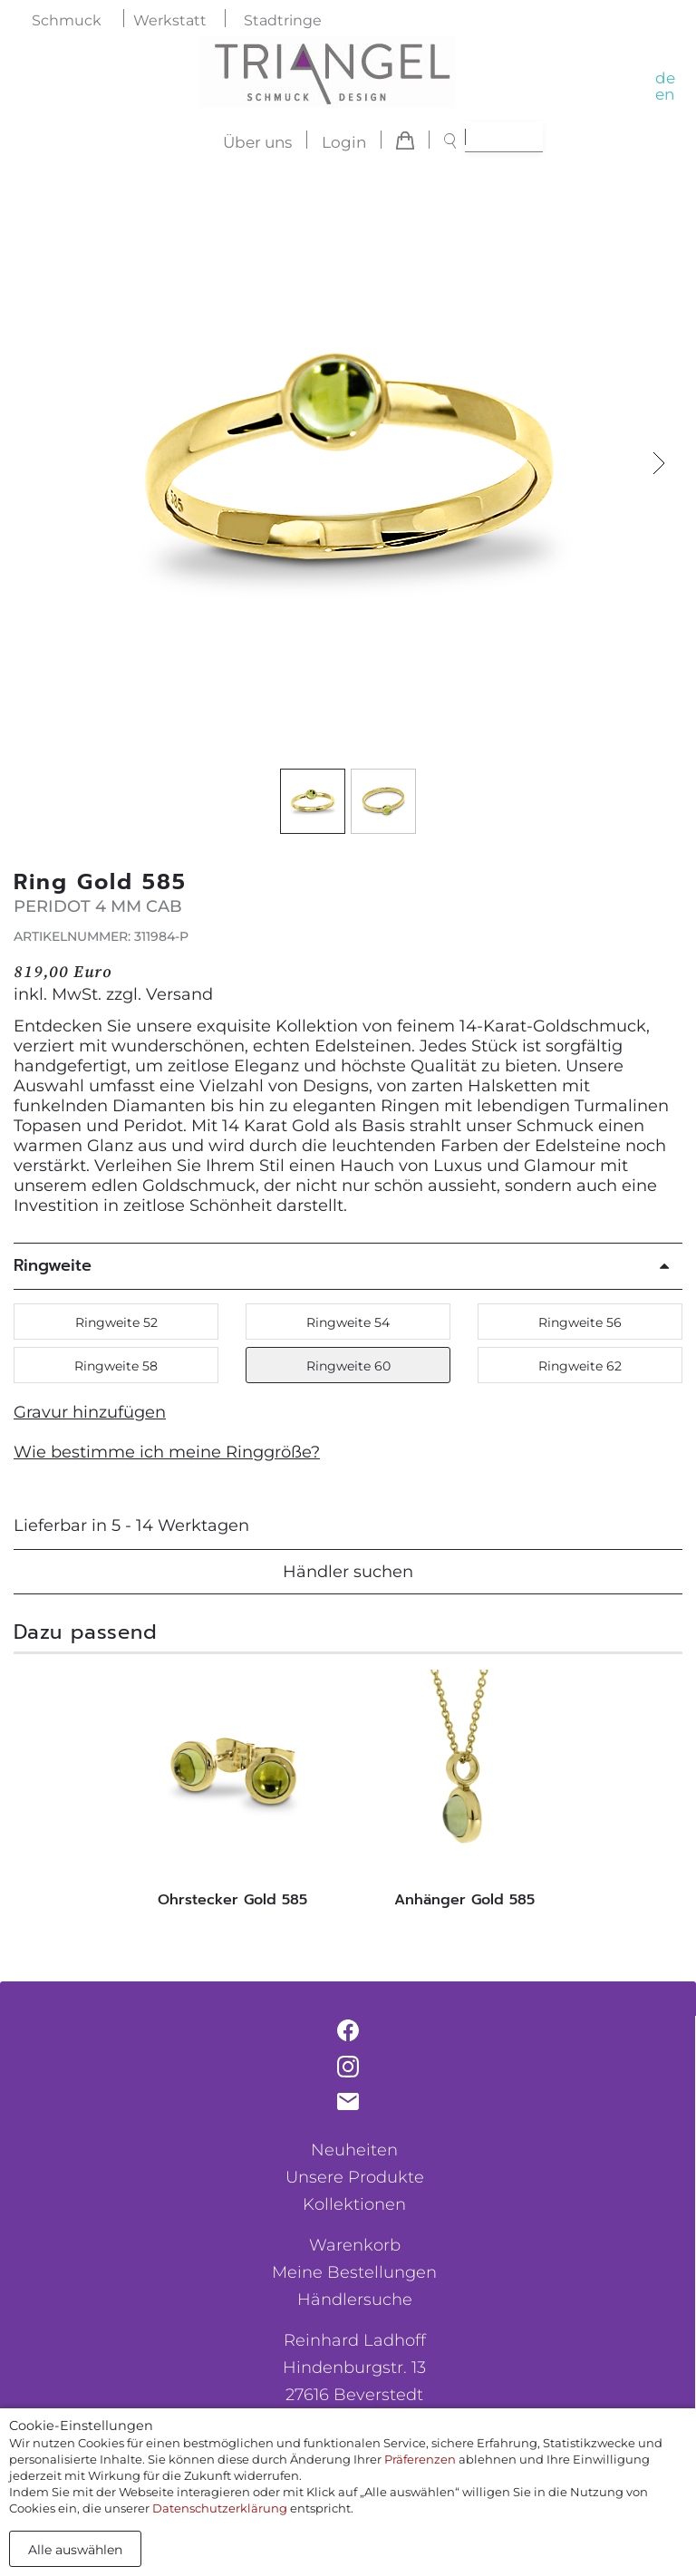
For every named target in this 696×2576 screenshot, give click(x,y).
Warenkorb (355, 2245)
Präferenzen (420, 2459)
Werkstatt (170, 20)
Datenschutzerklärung (219, 2508)
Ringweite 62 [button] (580, 1366)
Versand (179, 994)
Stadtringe (283, 20)
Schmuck (67, 20)
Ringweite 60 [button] (348, 1366)
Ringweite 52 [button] (116, 1322)
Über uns (257, 142)
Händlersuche (354, 2300)
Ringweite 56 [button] (580, 1322)
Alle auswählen (75, 2550)
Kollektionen (354, 2204)
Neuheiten (354, 2150)
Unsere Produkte (354, 2177)
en (664, 94)
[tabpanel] (232, 1794)
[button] (658, 463)
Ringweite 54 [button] (348, 1322)
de (665, 78)
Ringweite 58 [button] (116, 1366)
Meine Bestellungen (354, 2272)
